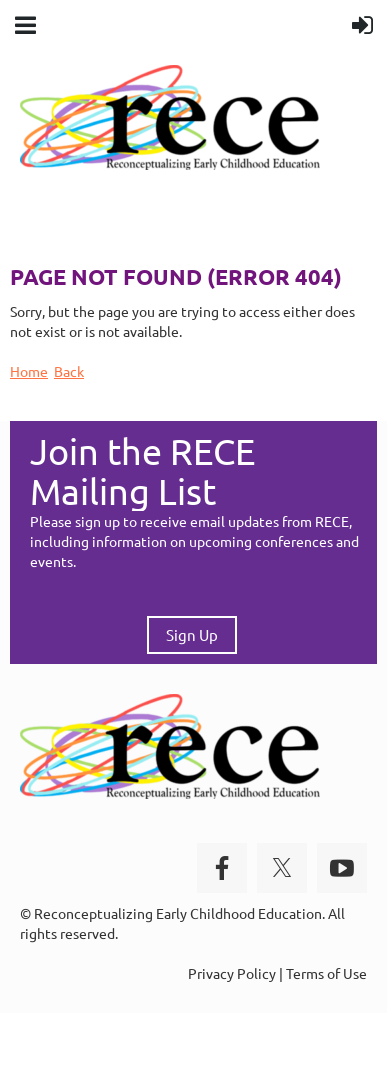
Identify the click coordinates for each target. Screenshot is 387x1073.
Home (29, 371)
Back (69, 371)
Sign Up (192, 634)
